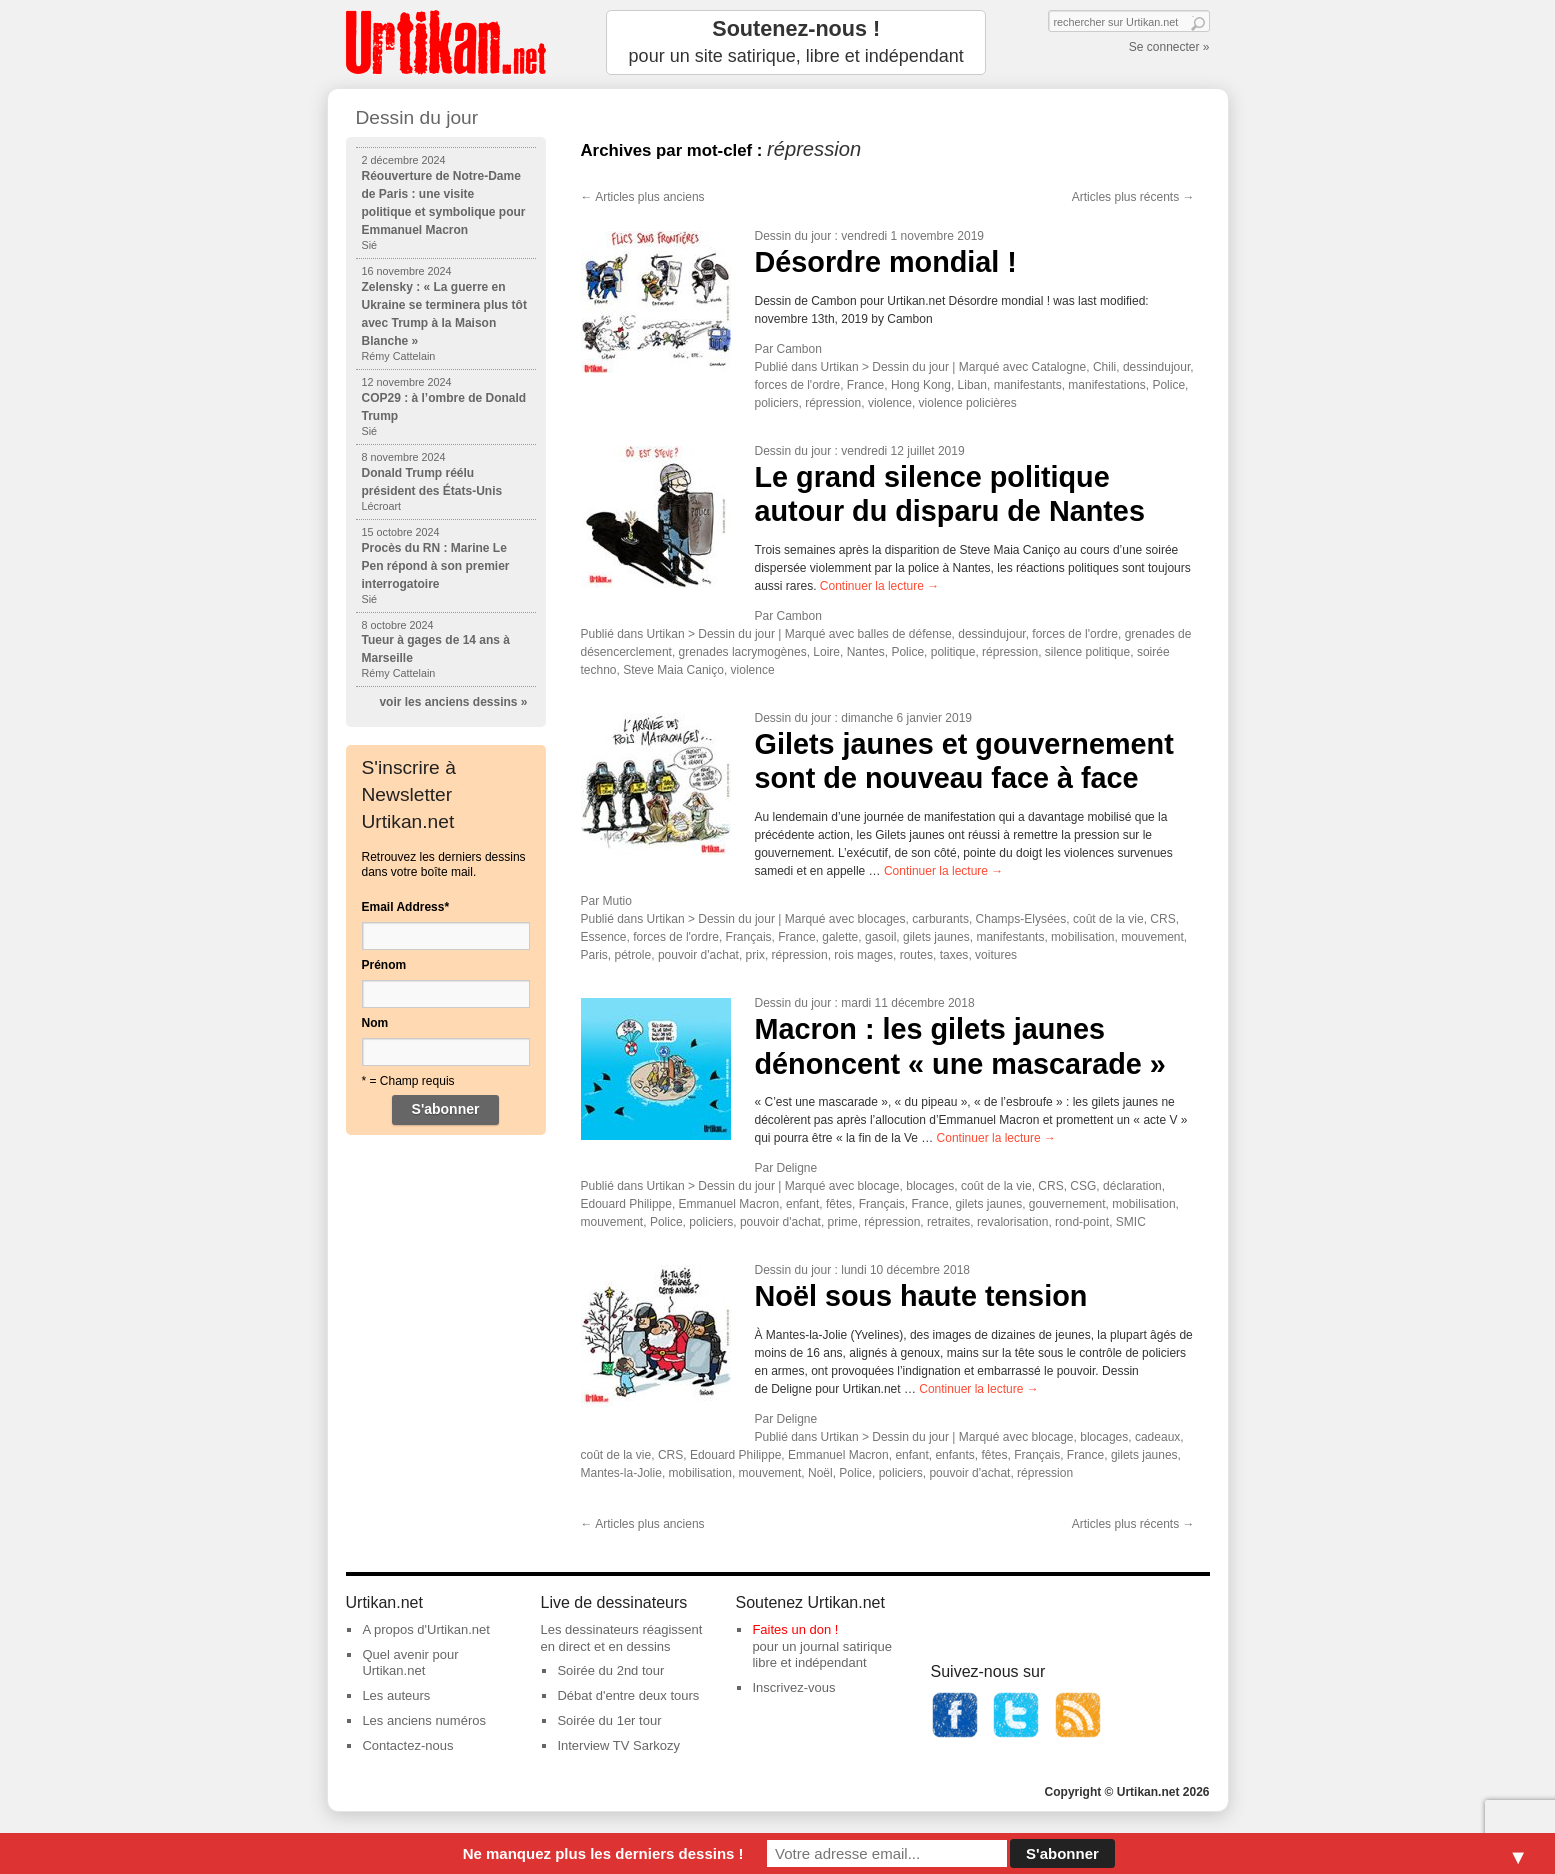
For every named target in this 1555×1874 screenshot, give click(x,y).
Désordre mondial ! (886, 262)
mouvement (1152, 937)
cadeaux (1157, 1437)
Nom (375, 1023)
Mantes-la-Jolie (621, 1473)
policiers (777, 403)
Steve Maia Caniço (673, 670)
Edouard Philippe (626, 1204)
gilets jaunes (936, 937)
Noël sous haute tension (921, 1296)
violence (890, 403)
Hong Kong (921, 385)
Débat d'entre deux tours (628, 1695)
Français (749, 937)
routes (916, 955)
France (865, 385)
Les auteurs (396, 1695)
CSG (1083, 1186)
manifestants (1028, 385)
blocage (879, 1186)
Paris (594, 955)
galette (840, 937)
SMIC (1131, 1222)
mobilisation (1082, 937)
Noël (820, 1473)
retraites (948, 1222)
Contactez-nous (407, 1745)
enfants (954, 1455)
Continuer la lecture (879, 586)
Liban (972, 385)
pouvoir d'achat (698, 955)
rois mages (863, 955)
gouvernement (1067, 1204)
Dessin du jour (793, 236)
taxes (954, 955)
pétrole (633, 955)
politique (953, 652)
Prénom (384, 965)
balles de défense (905, 634)
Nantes (866, 652)
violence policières (968, 403)
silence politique (1087, 652)
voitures (996, 955)
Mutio (617, 901)
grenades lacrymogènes (743, 652)
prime (843, 1222)
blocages (882, 919)
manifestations (1106, 385)
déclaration (1132, 1186)
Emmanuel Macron (729, 1204)
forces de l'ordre (798, 385)
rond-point (1082, 1222)
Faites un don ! (795, 1629)
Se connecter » (1169, 47)
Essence (604, 937)
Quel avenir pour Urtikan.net (410, 1663)
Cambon (799, 349)
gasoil (880, 937)
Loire (826, 652)
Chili (1104, 367)
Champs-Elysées (1021, 919)
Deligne (797, 1168)
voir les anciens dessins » (453, 702)
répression (833, 403)
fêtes (839, 1204)
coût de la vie (1108, 919)
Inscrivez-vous (793, 1687)
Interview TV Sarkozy (618, 1745)
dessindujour (1156, 367)
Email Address (406, 907)
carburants (940, 919)
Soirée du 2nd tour (610, 1670)
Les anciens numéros (424, 1720)
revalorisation (1012, 1222)
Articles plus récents (1133, 197)
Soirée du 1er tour (609, 1720)
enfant (802, 1204)
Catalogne (1059, 367)
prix (755, 955)
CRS (1162, 919)
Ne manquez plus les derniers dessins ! (603, 1853)
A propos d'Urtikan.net (426, 1629)
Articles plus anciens (643, 197)
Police (1168, 385)
